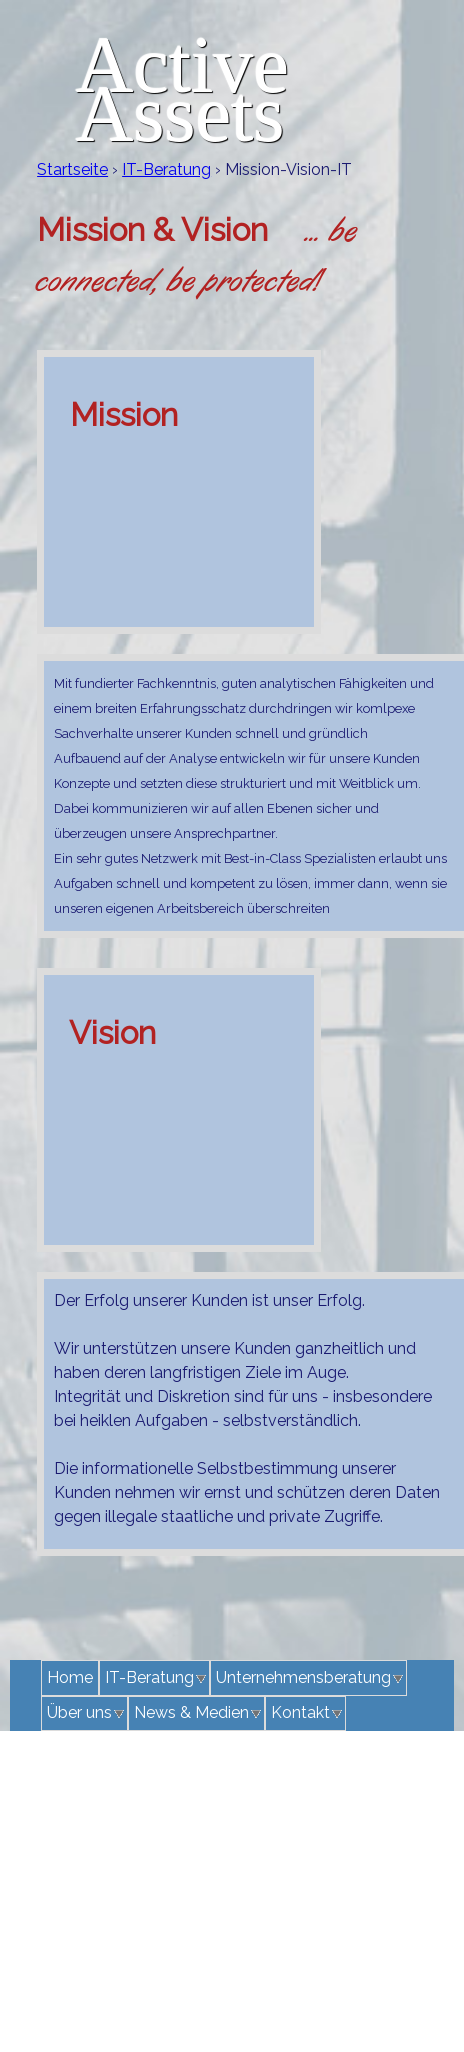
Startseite (72, 169)
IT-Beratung (166, 169)
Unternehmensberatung (303, 1677)
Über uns (79, 1712)
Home (70, 1677)
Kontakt (300, 1712)
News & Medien (191, 1712)
